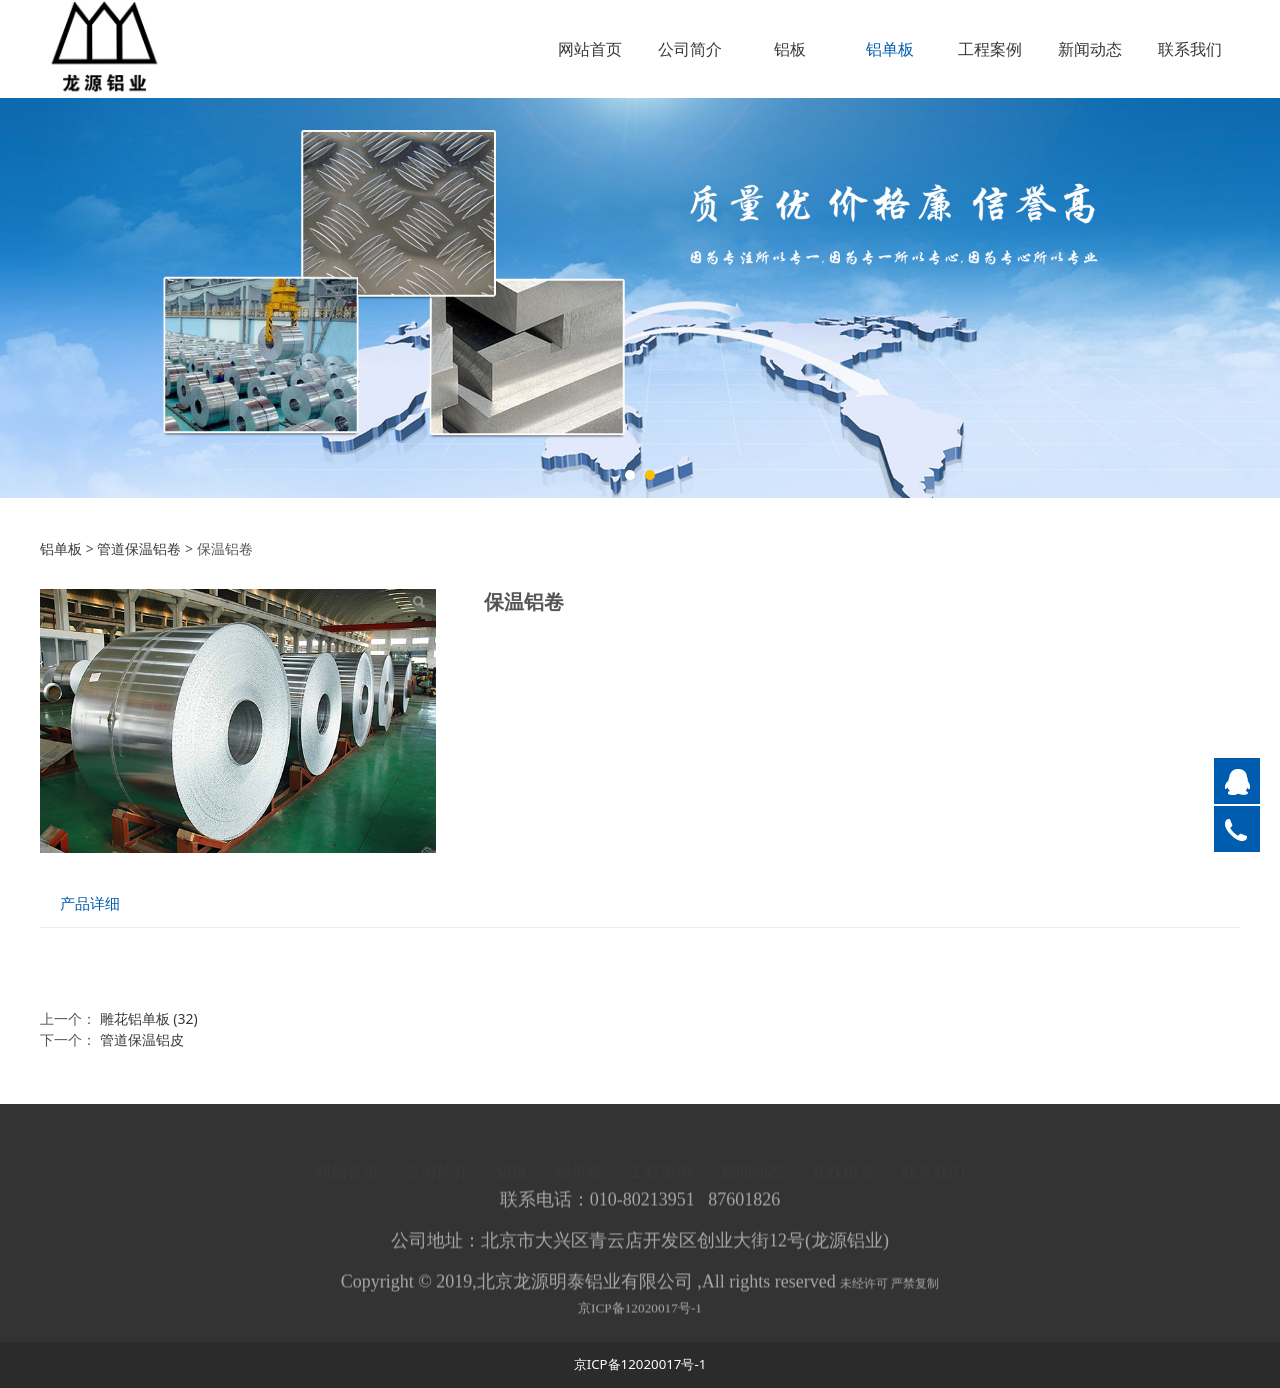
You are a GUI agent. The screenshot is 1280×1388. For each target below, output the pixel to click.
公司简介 (690, 49)
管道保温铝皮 (142, 1039)
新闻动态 (1090, 49)
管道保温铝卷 (139, 548)
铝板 (790, 49)
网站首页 (590, 49)
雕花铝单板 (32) (149, 1018)
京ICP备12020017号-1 (640, 1317)
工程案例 (990, 49)
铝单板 (890, 49)
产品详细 (90, 903)
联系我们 (1190, 49)
